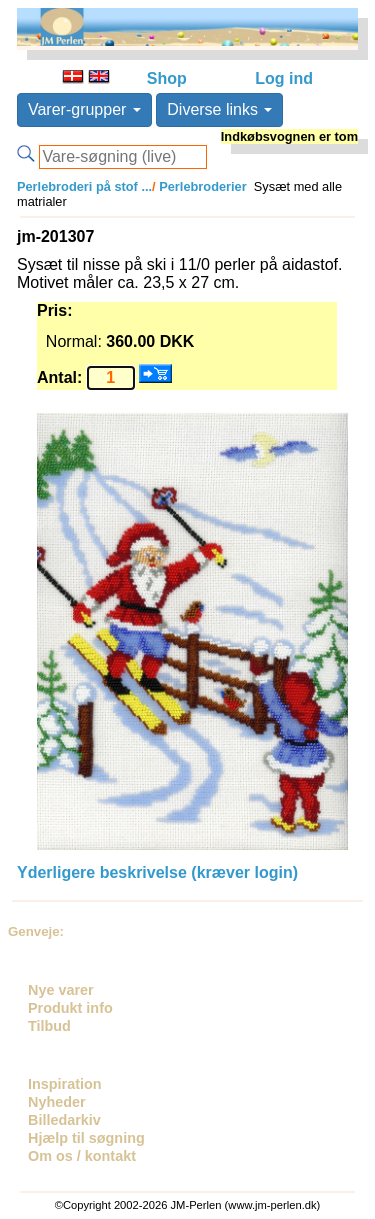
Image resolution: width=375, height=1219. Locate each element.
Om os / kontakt (82, 1156)
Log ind (284, 78)
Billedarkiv (64, 1120)
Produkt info (70, 1008)
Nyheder (57, 1102)
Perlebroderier (201, 186)
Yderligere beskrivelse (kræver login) (157, 872)
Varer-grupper (84, 109)
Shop (167, 78)
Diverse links (219, 109)
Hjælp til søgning (86, 1138)
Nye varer (61, 990)
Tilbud (49, 1026)
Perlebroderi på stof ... (84, 186)
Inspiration (65, 1084)
